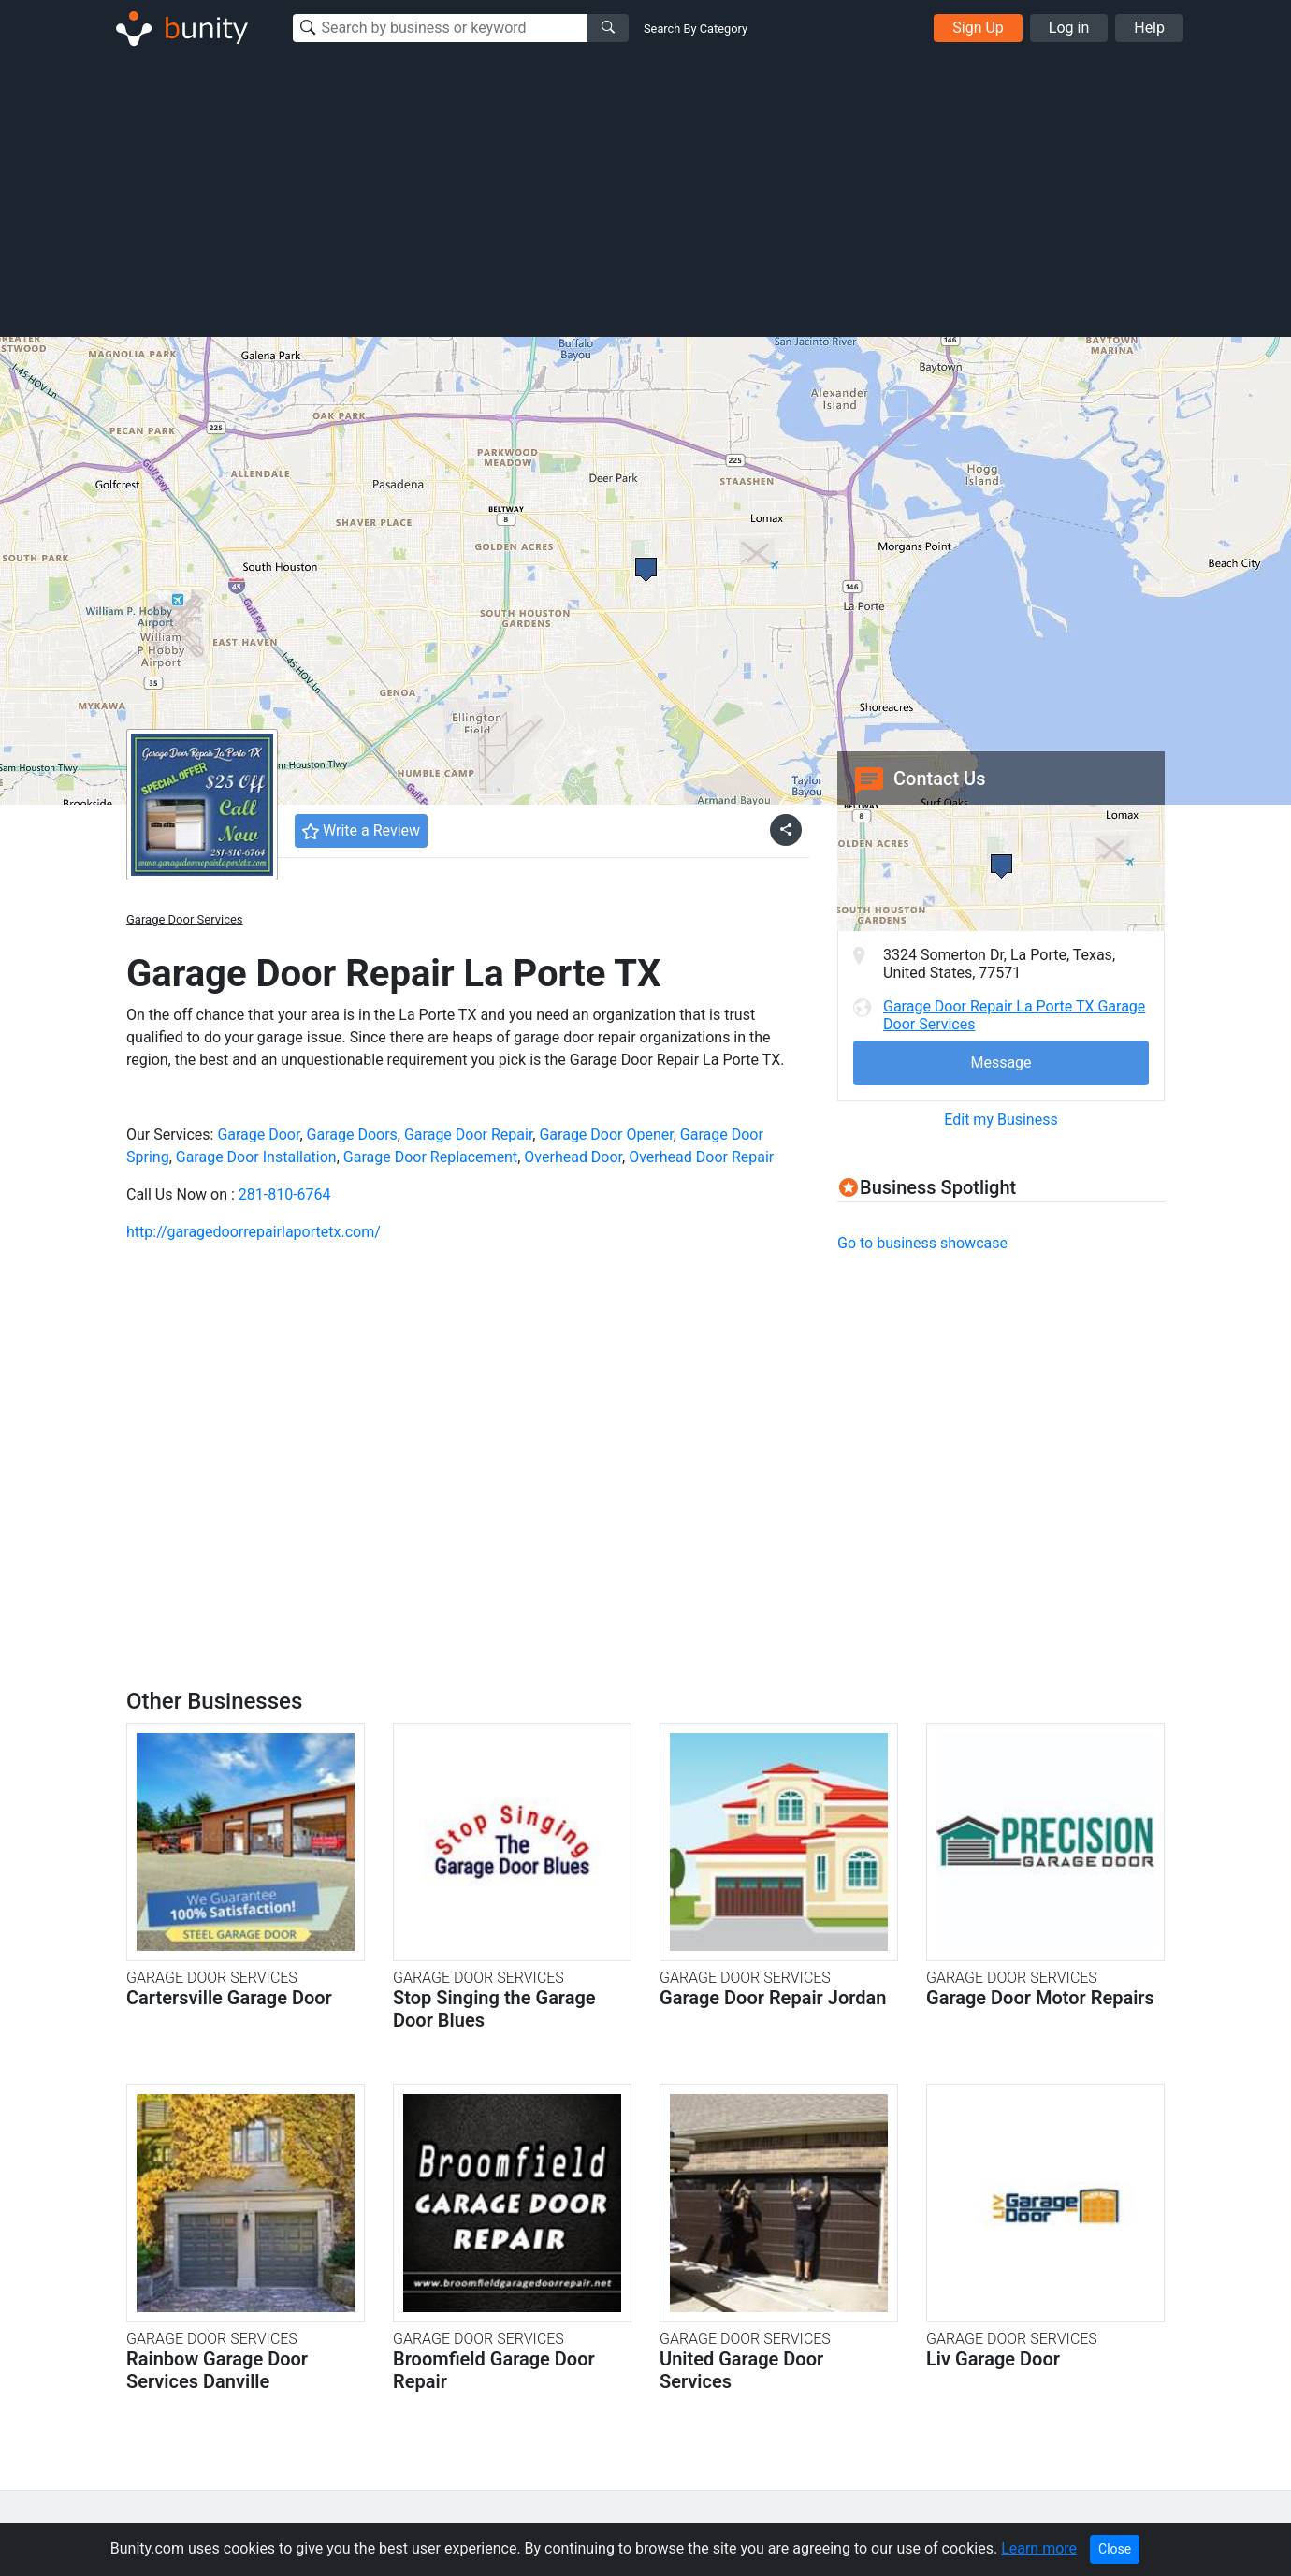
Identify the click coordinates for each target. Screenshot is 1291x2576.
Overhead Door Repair (701, 1157)
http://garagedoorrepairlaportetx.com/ (253, 1232)
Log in (1069, 27)
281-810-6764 (285, 1194)
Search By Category (695, 29)
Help (1149, 27)
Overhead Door (573, 1157)
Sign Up (978, 27)
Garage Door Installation (256, 1157)
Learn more (1039, 2548)
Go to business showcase (922, 1243)
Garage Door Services (184, 919)
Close (1114, 2548)
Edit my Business (1000, 1119)
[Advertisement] (645, 195)
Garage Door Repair (468, 1134)
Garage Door (258, 1134)
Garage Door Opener (606, 1134)
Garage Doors (352, 1134)
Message (1000, 1062)
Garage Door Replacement (430, 1157)
